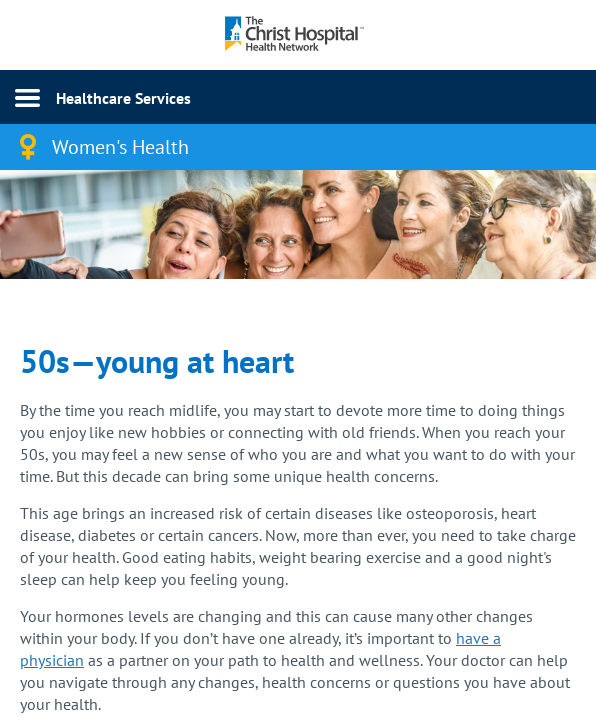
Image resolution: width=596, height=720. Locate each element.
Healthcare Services (123, 98)
